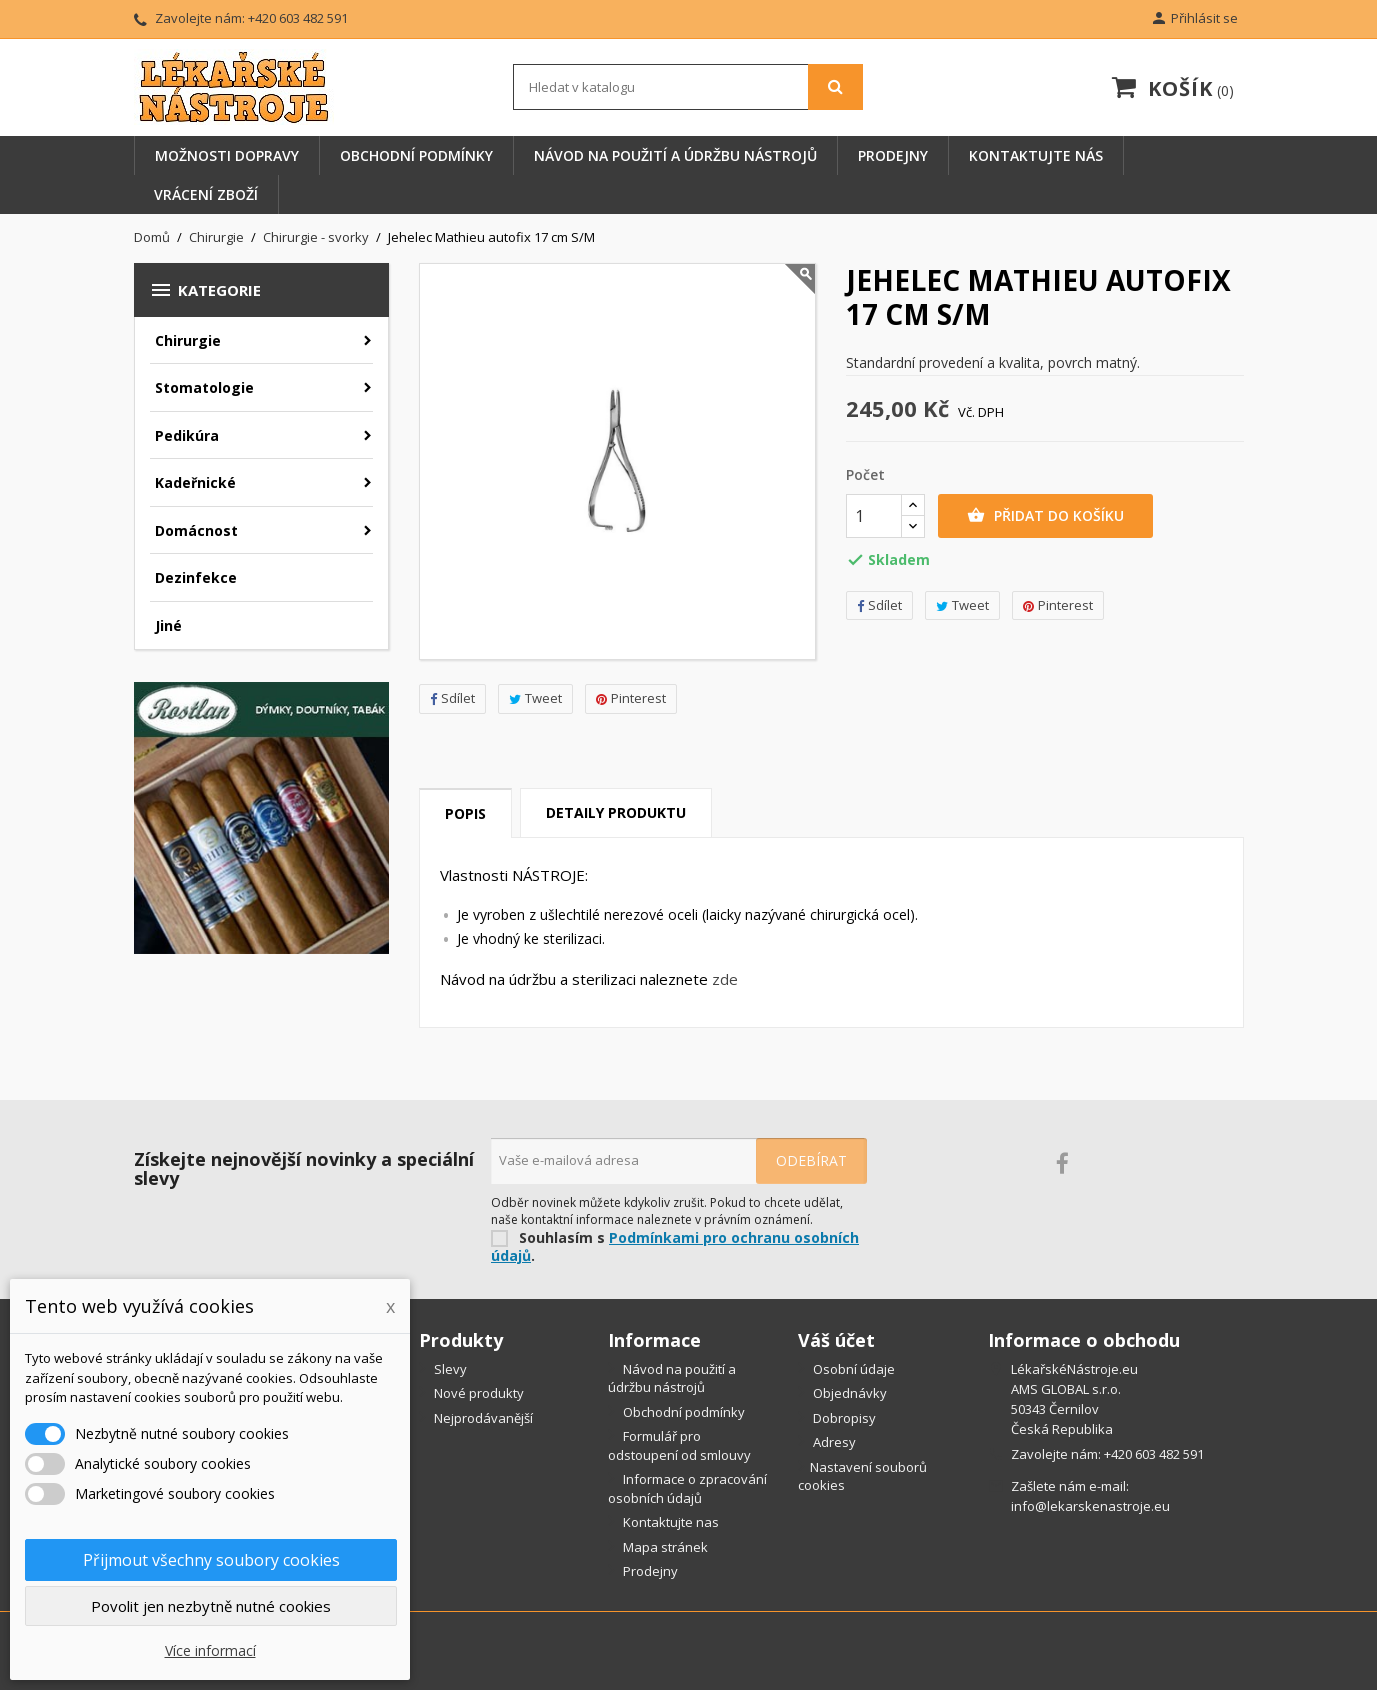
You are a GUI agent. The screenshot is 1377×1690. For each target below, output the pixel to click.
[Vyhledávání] (688, 87)
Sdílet (452, 698)
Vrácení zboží (206, 194)
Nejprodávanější (482, 1418)
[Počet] (874, 516)
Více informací (210, 1650)
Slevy (449, 1369)
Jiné (168, 625)
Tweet (535, 698)
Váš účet (836, 1340)
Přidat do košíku (1045, 516)
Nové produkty (477, 1393)
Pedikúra (187, 435)
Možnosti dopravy (227, 155)
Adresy (833, 1442)
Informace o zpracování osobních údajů (687, 1488)
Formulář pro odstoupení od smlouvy (679, 1445)
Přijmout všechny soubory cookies (211, 1560)
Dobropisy (843, 1418)
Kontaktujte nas (669, 1522)
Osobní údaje (852, 1369)
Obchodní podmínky (416, 155)
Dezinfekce (196, 577)
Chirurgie (188, 340)
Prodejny (893, 155)
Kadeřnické (195, 482)
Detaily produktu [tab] (616, 812)
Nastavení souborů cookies (862, 1476)
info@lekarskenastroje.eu (1090, 1506)
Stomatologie (204, 387)
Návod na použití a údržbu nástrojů (675, 155)
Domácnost (196, 530)
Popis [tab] (465, 813)
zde (725, 979)
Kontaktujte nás (1036, 155)
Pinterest (631, 698)
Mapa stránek (664, 1547)
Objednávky (848, 1393)
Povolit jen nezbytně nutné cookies (211, 1606)
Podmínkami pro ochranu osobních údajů (675, 1247)
